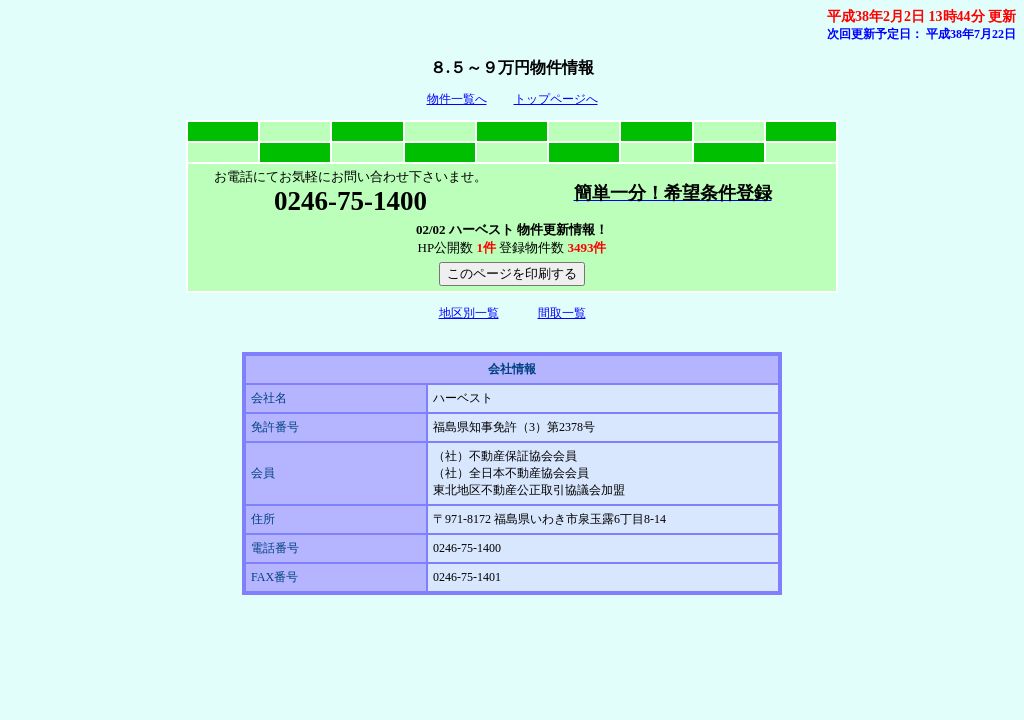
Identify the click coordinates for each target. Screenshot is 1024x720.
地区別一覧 (469, 313)
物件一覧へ (457, 99)
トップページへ (556, 99)
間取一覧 (562, 313)
